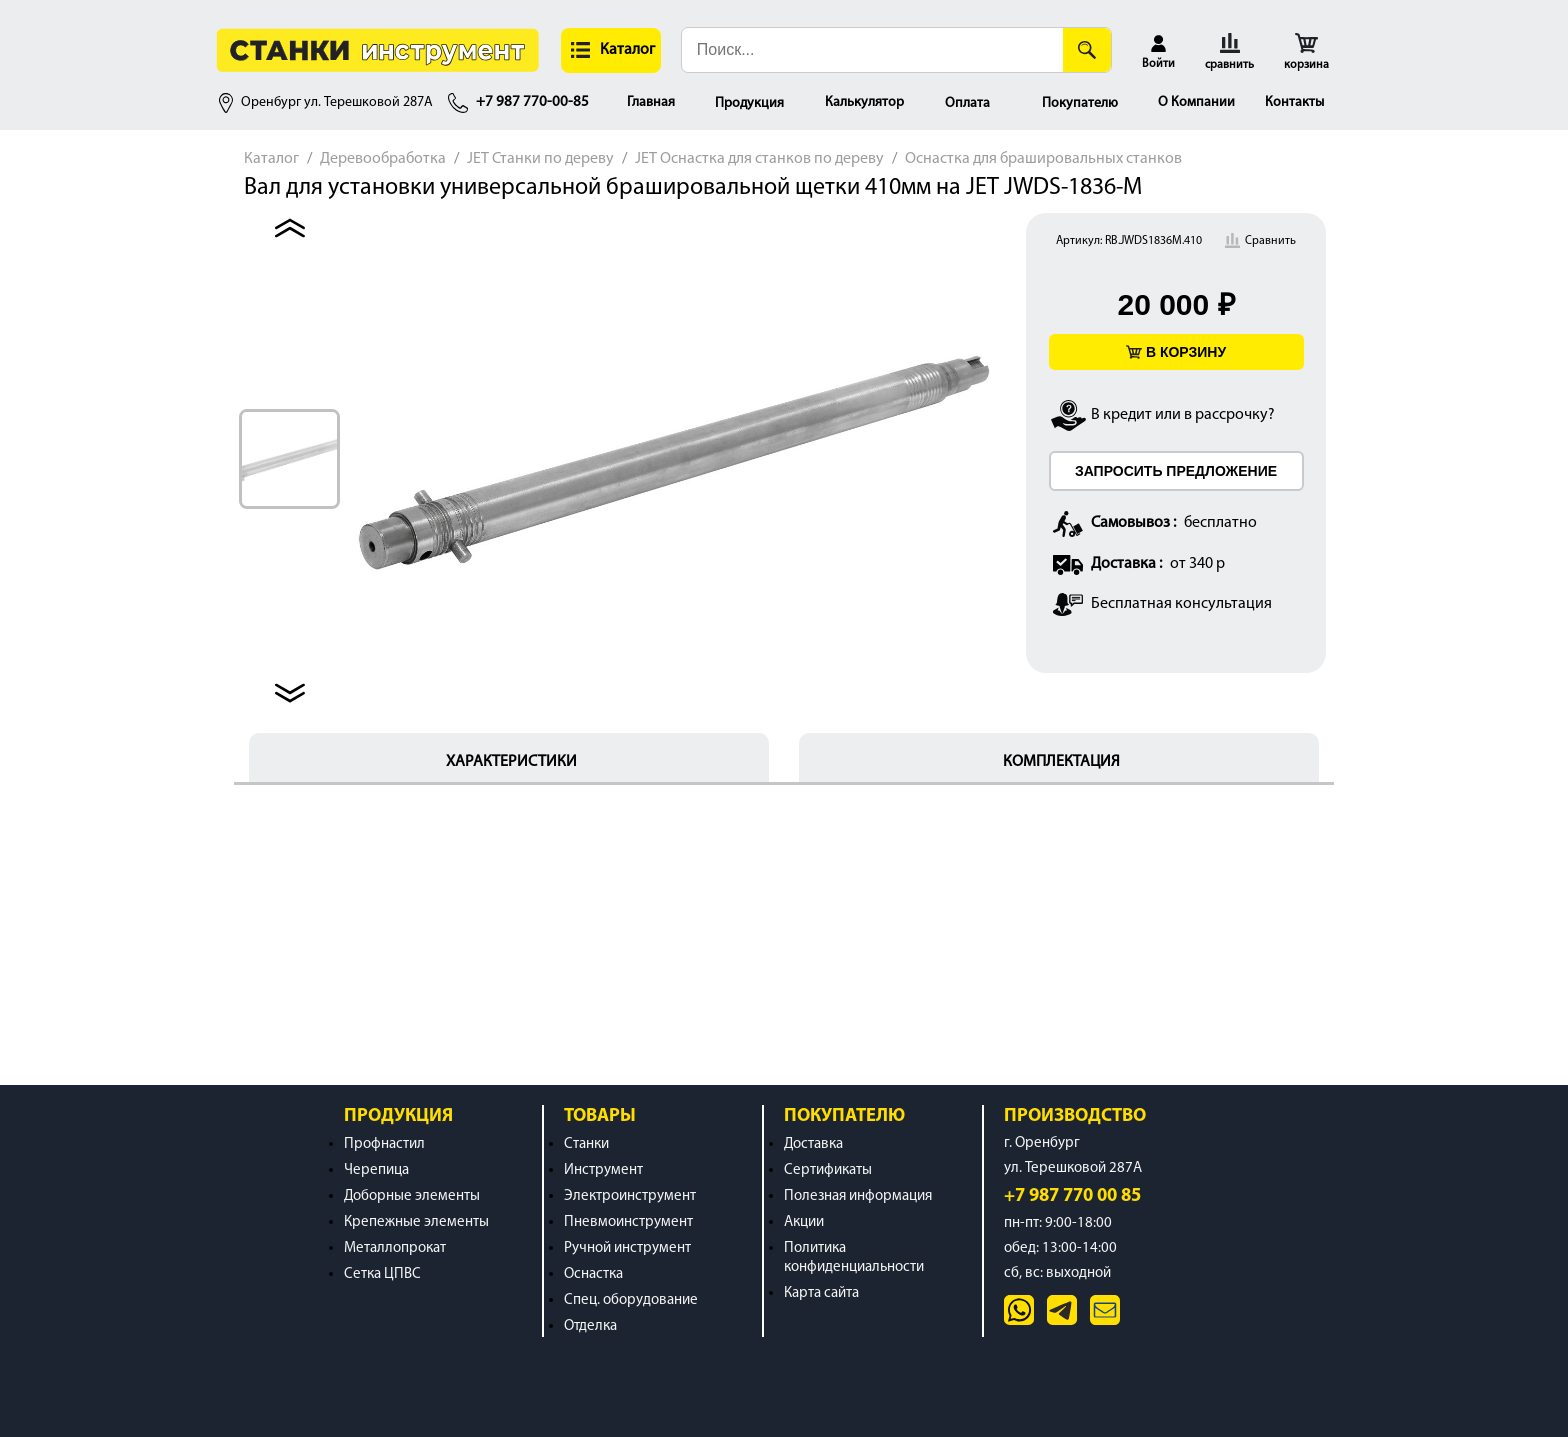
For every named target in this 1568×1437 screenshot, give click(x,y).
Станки (586, 1144)
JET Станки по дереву (540, 159)
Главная (651, 102)
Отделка (590, 1326)
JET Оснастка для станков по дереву (759, 159)
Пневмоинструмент (628, 1222)
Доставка (813, 1144)
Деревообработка (383, 159)
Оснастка (593, 1274)
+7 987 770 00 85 (1072, 1196)
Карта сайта (821, 1293)
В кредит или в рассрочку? (1183, 415)
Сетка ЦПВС (382, 1274)
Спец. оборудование (631, 1300)
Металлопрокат (395, 1248)
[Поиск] (1087, 50)
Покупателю (1080, 103)
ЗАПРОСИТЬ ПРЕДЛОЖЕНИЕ (1176, 471)
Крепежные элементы (416, 1222)
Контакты (1294, 102)
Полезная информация (858, 1196)
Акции (804, 1222)
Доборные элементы (412, 1196)
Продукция (749, 103)
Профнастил (384, 1144)
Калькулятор (864, 102)
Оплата (967, 103)
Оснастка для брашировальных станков (1043, 159)
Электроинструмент (630, 1196)
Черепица (376, 1170)
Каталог (271, 159)
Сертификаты (828, 1170)
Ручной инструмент (627, 1248)
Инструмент (603, 1170)
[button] (611, 50)
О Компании (1196, 102)
